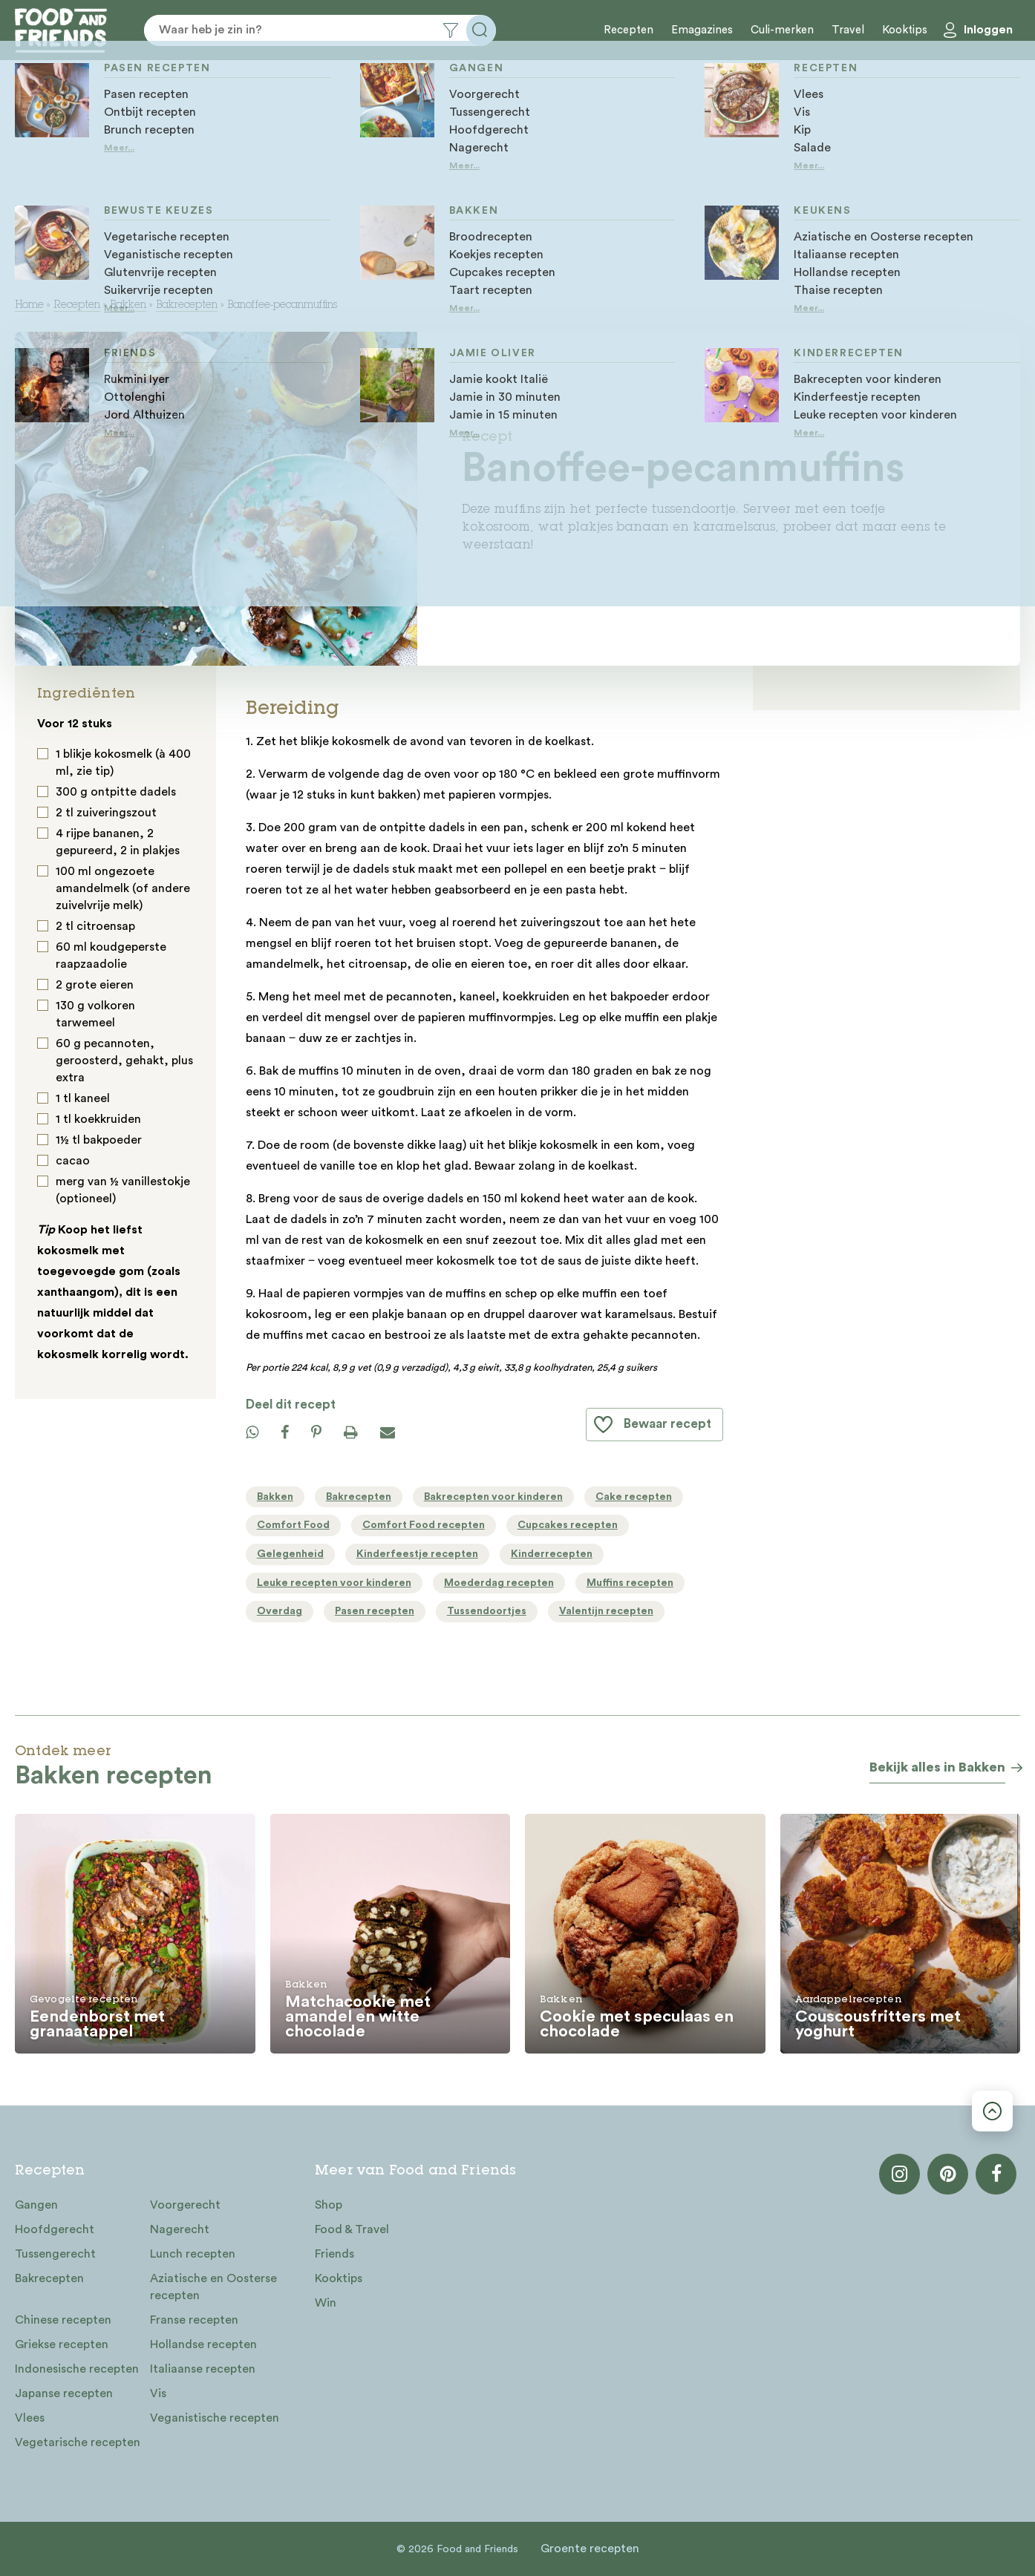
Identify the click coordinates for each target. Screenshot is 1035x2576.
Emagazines (702, 30)
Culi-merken (782, 30)
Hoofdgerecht (54, 2229)
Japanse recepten (64, 2393)
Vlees (30, 2418)
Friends (334, 2254)
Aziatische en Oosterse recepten (213, 2286)
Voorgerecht (185, 2205)
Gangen (36, 2205)
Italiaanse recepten (202, 2369)
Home (29, 306)
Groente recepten (590, 2548)
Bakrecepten (187, 306)
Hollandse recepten (203, 2344)
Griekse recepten (61, 2344)
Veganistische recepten (214, 2418)
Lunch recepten (192, 2254)
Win (325, 2303)
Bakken (128, 306)
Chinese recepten (63, 2320)
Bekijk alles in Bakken (937, 1767)
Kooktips (904, 30)
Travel (848, 30)
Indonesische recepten (77, 2369)
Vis (158, 2393)
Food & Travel (352, 2229)
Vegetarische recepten (77, 2442)
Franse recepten (194, 2320)
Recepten (628, 30)
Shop (328, 2205)
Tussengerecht (55, 2254)
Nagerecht (179, 2229)
